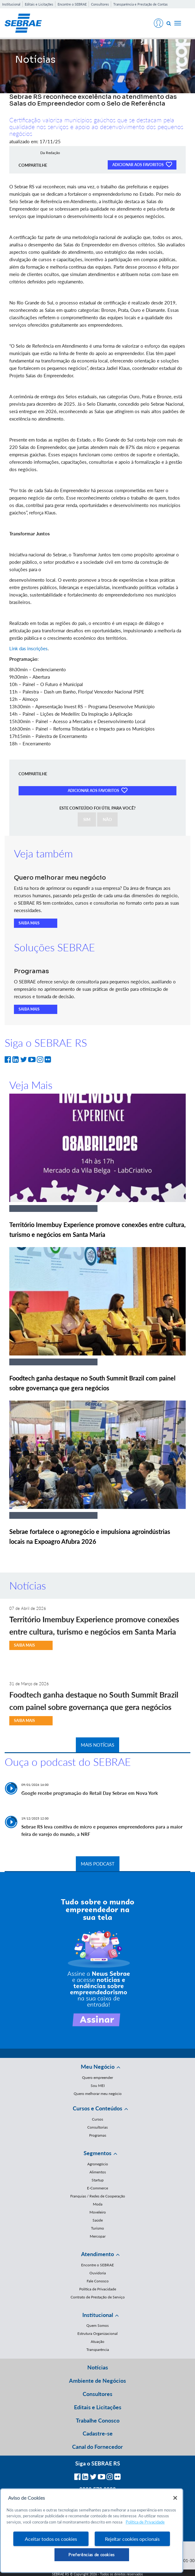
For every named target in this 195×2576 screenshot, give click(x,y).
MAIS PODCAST (98, 1863)
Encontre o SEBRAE (72, 4)
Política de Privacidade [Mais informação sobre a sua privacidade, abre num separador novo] (145, 2521)
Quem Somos (97, 2325)
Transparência (97, 2349)
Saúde (98, 2220)
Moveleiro (97, 2212)
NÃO (107, 819)
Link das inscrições (28, 648)
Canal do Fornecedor (97, 2446)
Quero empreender (97, 2077)
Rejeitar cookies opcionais (132, 2539)
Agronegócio (97, 2164)
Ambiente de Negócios (97, 2380)
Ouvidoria (97, 2273)
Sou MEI (98, 2085)
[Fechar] (175, 2498)
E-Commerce (97, 2188)
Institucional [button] (97, 2314)
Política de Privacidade (97, 2289)
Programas (97, 2135)
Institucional (11, 4)
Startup (98, 2180)
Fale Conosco (98, 2281)
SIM (86, 819)
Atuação (97, 2341)
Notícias (97, 2367)
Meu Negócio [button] (98, 2066)
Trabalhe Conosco (97, 2420)
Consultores (100, 4)
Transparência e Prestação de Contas (140, 4)
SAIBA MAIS (29, 923)
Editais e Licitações (39, 4)
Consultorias (97, 2127)
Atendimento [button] (97, 2254)
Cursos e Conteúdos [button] (97, 2108)
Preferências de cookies (91, 2554)
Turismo (97, 2228)
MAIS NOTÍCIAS (97, 1745)
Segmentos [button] (97, 2153)
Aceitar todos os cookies (51, 2539)
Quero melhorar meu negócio (98, 2093)
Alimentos (97, 2172)
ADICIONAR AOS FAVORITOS (142, 164)
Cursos (97, 2119)
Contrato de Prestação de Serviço (98, 2297)
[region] (91, 2530)
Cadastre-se (98, 2433)
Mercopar (98, 2236)
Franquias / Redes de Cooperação (97, 2196)
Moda (97, 2204)
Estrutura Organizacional (97, 2333)
